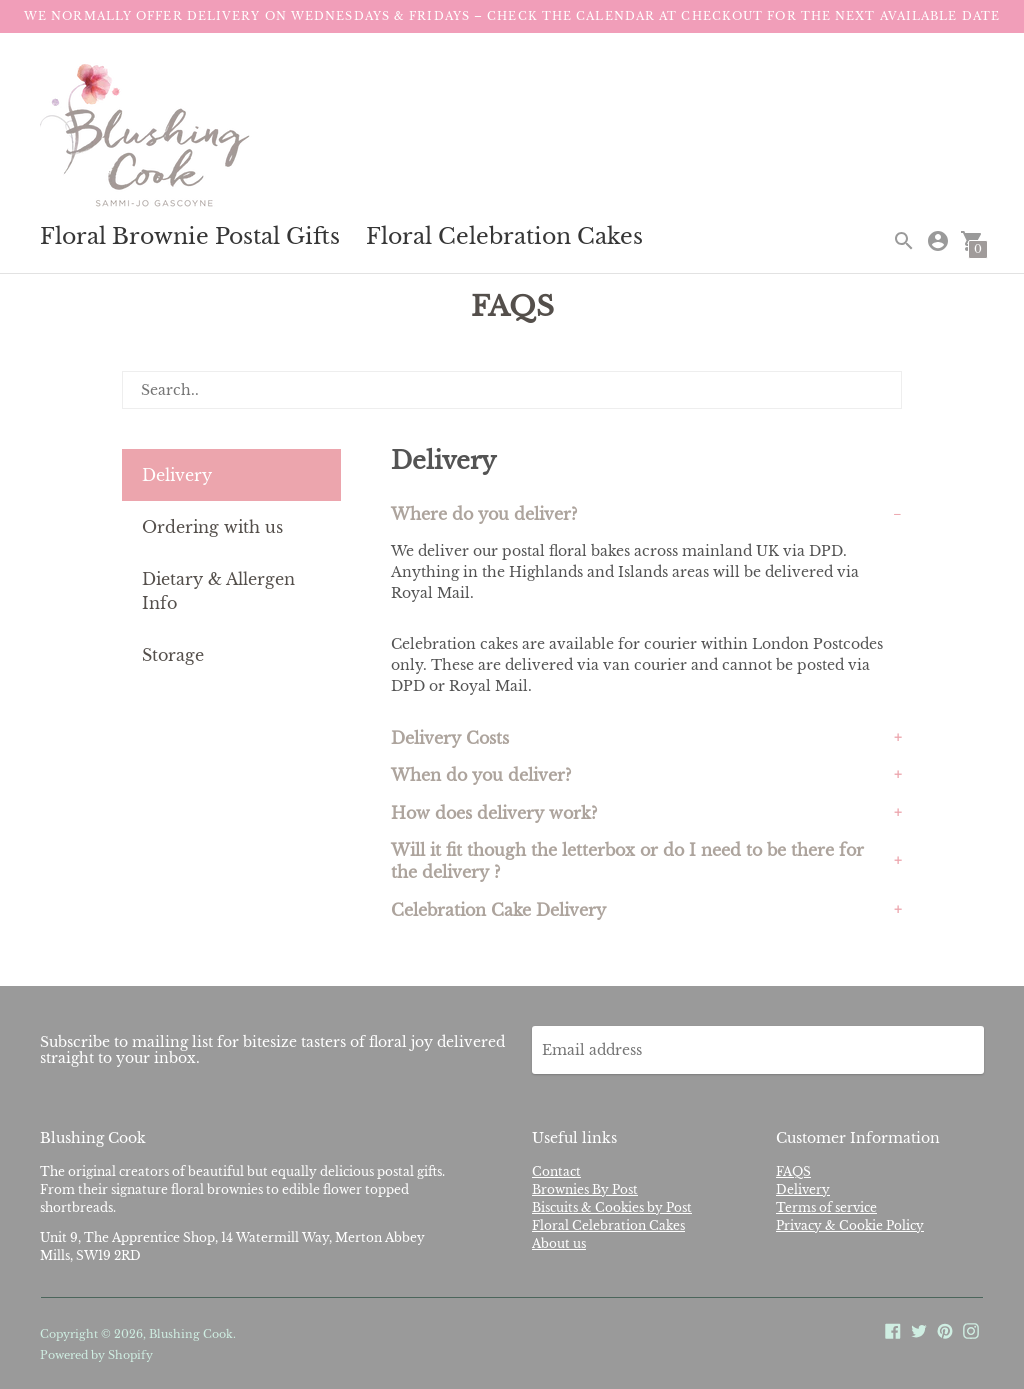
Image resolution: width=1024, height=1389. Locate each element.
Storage (173, 655)
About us (559, 1243)
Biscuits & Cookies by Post (612, 1207)
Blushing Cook (191, 1334)
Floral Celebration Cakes (504, 236)
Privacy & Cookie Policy (850, 1225)
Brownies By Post (585, 1189)
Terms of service (826, 1207)
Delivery (177, 475)
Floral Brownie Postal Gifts (190, 236)
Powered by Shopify (96, 1355)
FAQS (793, 1171)
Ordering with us (212, 527)
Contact (556, 1171)
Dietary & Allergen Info (218, 591)
